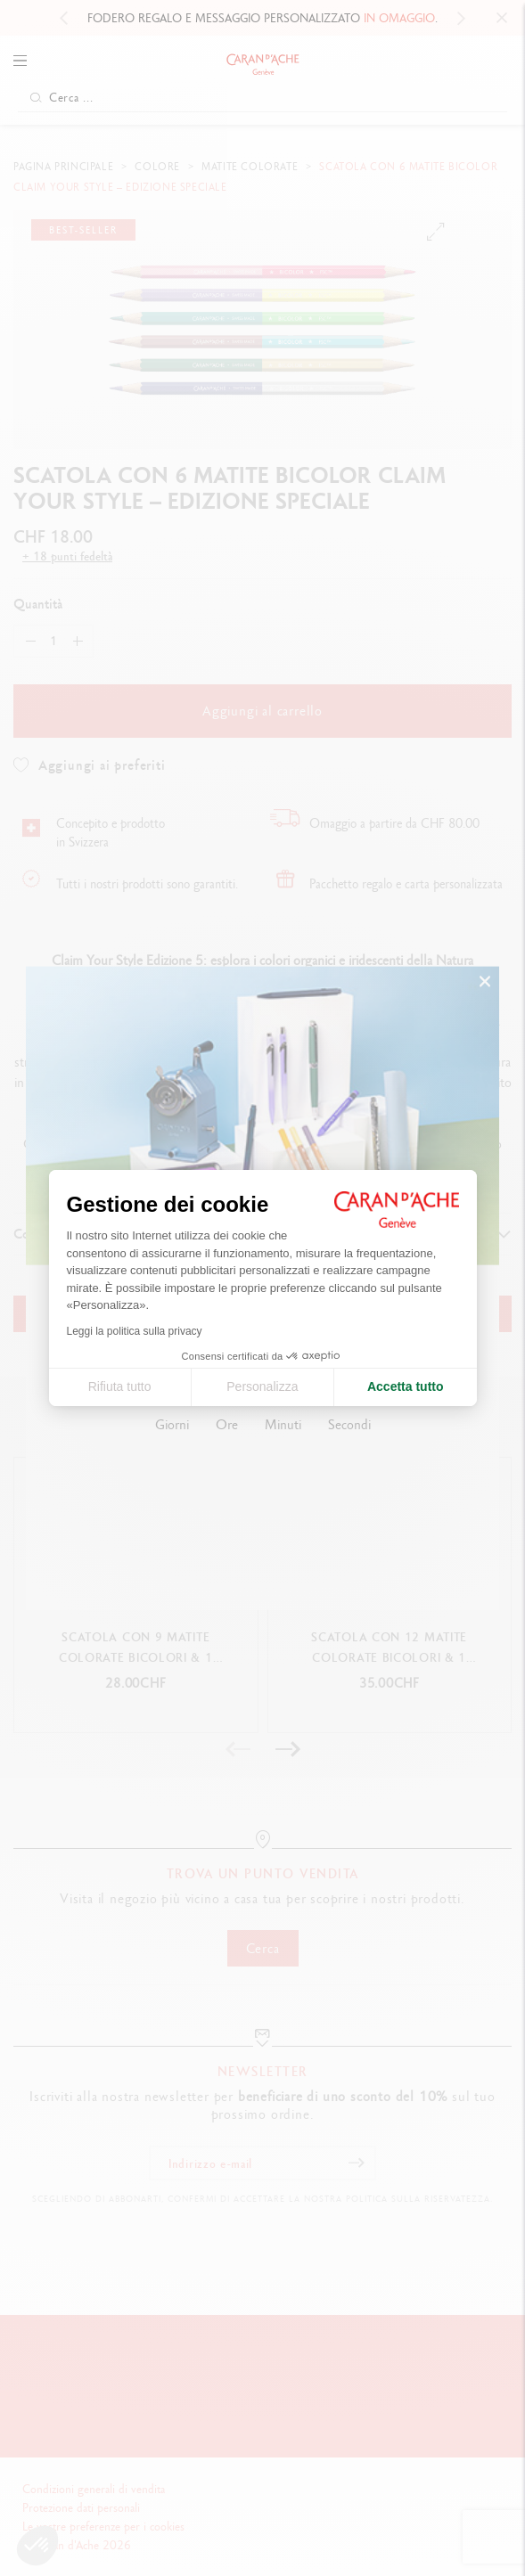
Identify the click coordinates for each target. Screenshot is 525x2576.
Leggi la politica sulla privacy (134, 1331)
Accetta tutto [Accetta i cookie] (405, 1386)
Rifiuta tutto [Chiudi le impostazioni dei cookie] (120, 1386)
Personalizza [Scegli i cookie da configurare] (262, 1386)
